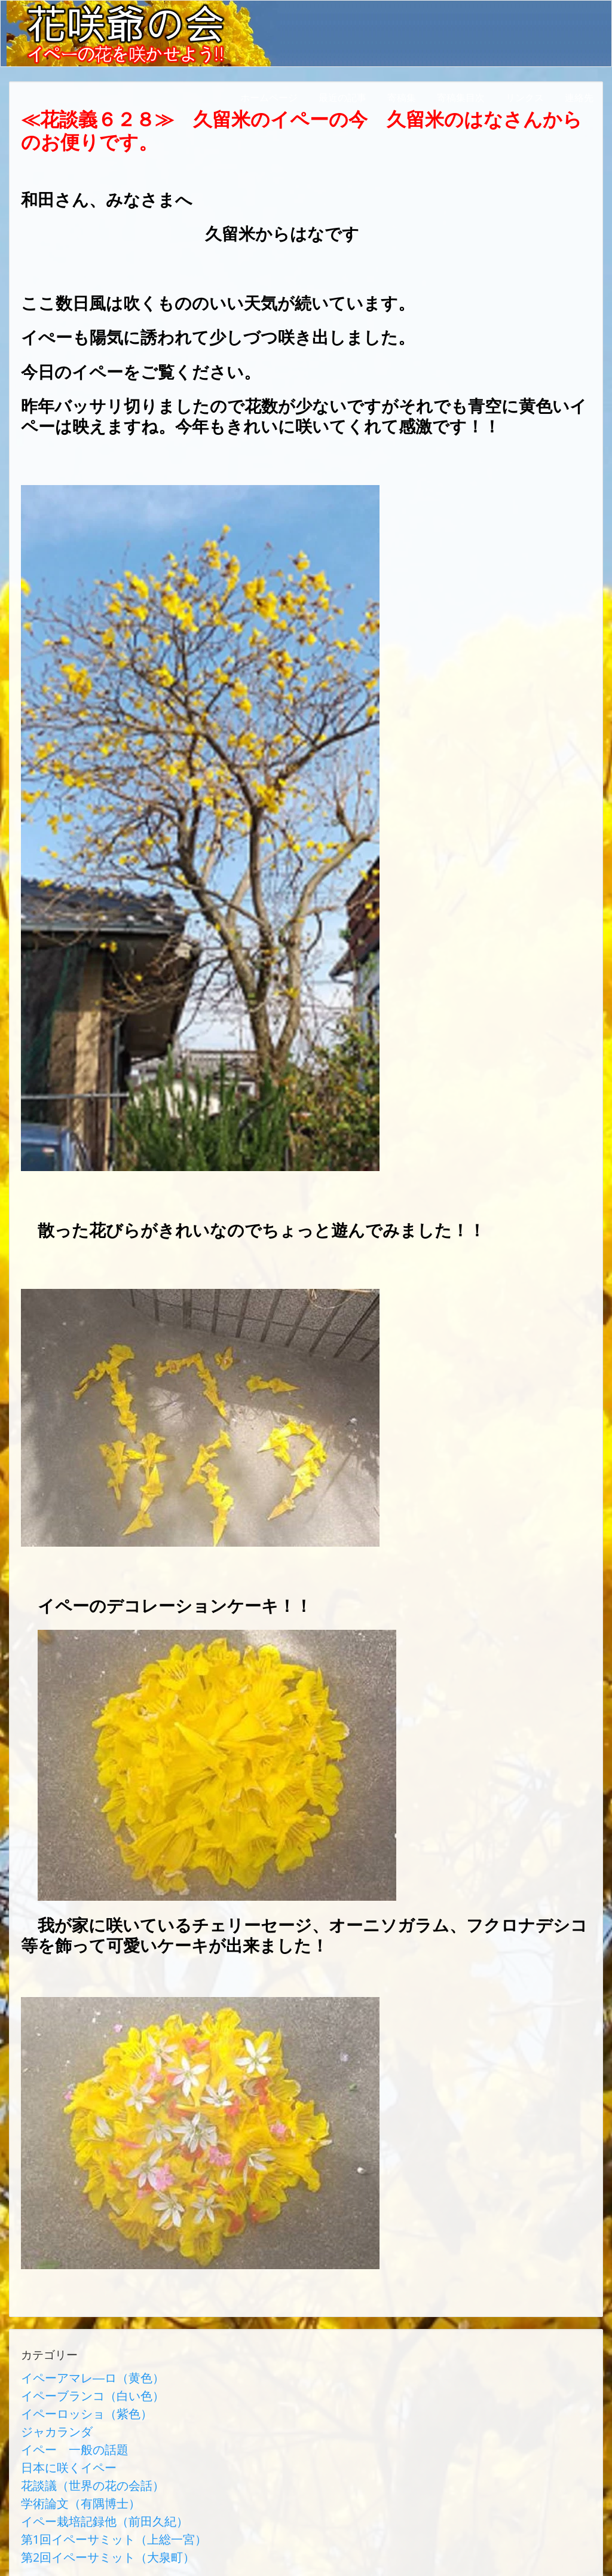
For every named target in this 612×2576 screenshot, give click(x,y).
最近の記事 (342, 97)
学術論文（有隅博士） (69, 2476)
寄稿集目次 (461, 97)
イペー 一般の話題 (64, 2433)
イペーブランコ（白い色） (78, 2390)
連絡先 (579, 97)
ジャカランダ (49, 2419)
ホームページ (269, 97)
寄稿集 (401, 97)
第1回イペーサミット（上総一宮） (95, 2505)
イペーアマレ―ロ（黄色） (78, 2376)
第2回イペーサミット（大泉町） (90, 2519)
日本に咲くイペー (59, 2448)
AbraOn (211, 2554)
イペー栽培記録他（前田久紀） (88, 2491)
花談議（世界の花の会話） (78, 2462)
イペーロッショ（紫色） (73, 2405)
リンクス (525, 97)
